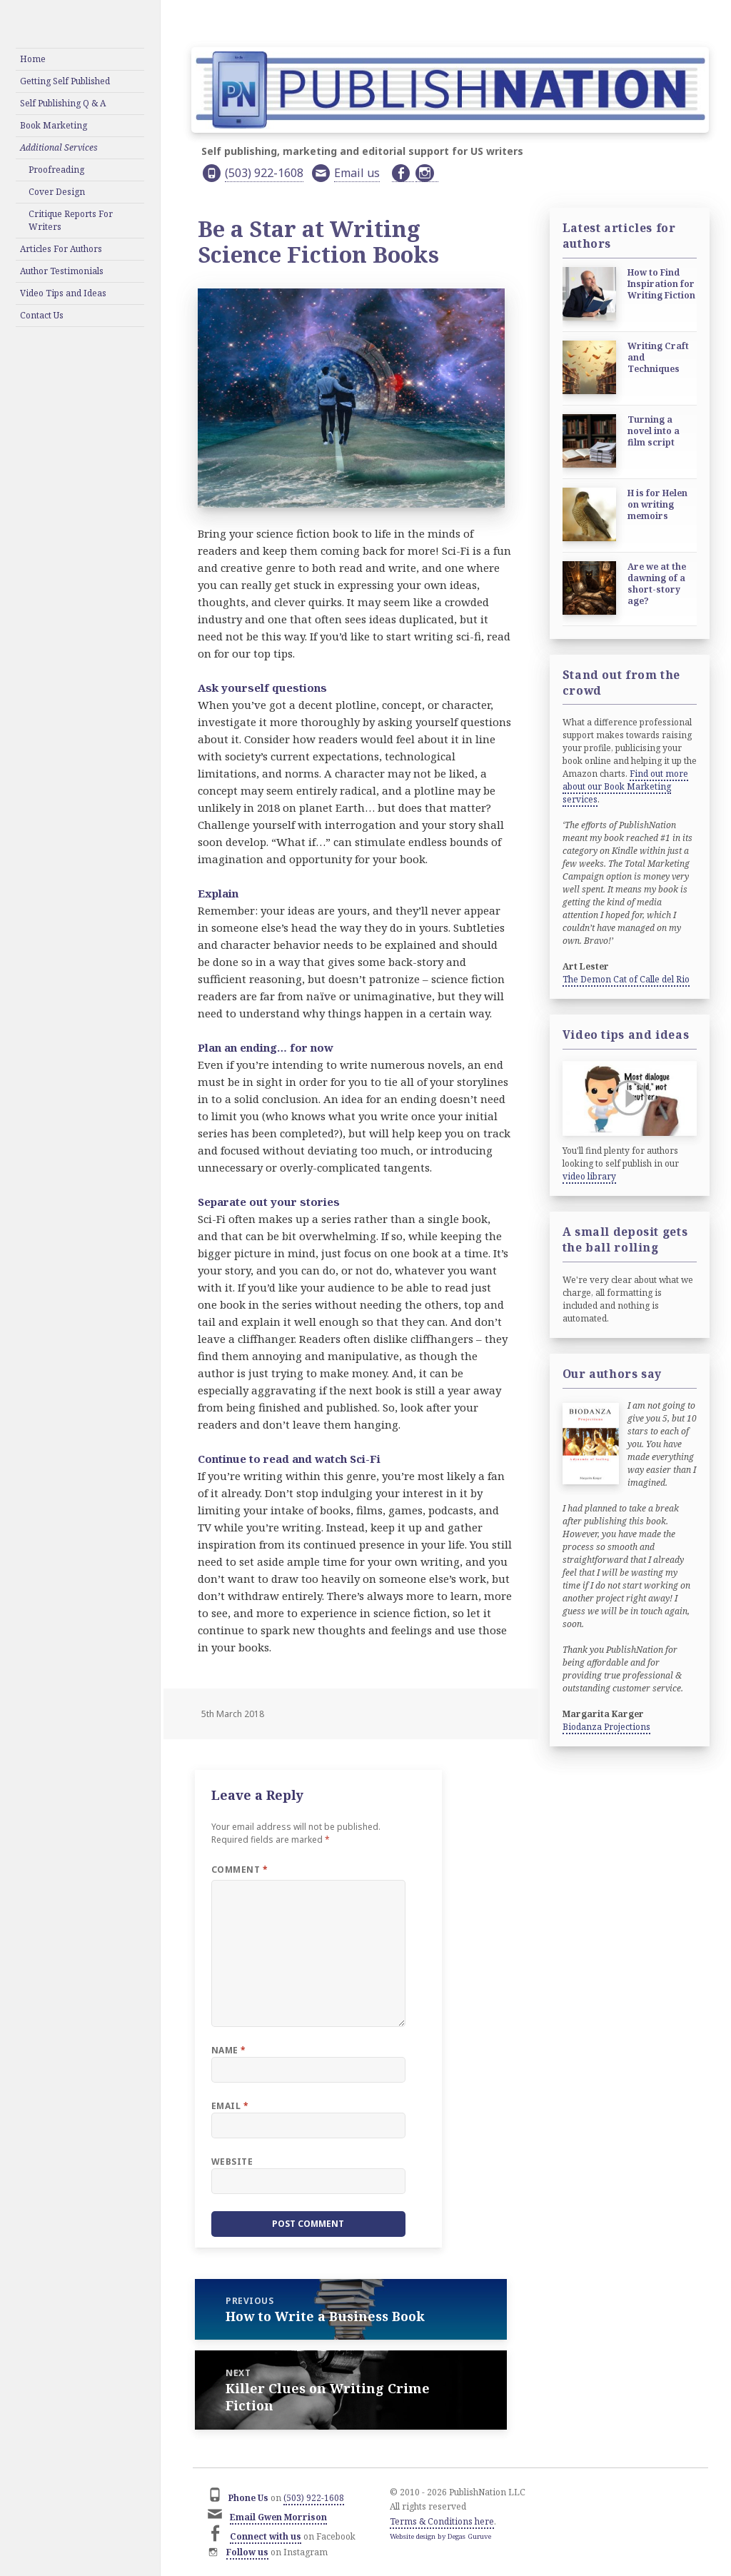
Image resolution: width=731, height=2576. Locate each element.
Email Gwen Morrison (278, 2517)
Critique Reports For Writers (71, 220)
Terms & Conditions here (442, 2521)
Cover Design (57, 192)
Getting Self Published (65, 81)
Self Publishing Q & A (63, 103)
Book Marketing (53, 125)
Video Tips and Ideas (63, 293)
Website (232, 2161)
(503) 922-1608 (264, 173)
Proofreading (56, 169)
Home (33, 59)
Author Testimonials (62, 271)
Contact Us (42, 315)
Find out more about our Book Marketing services (625, 786)
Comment (239, 1869)
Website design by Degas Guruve (440, 2536)
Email (229, 2106)
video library (589, 1176)
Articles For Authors (61, 249)
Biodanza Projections (606, 1727)
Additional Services (59, 147)
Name (228, 2050)
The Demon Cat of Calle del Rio (626, 979)
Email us (357, 173)
